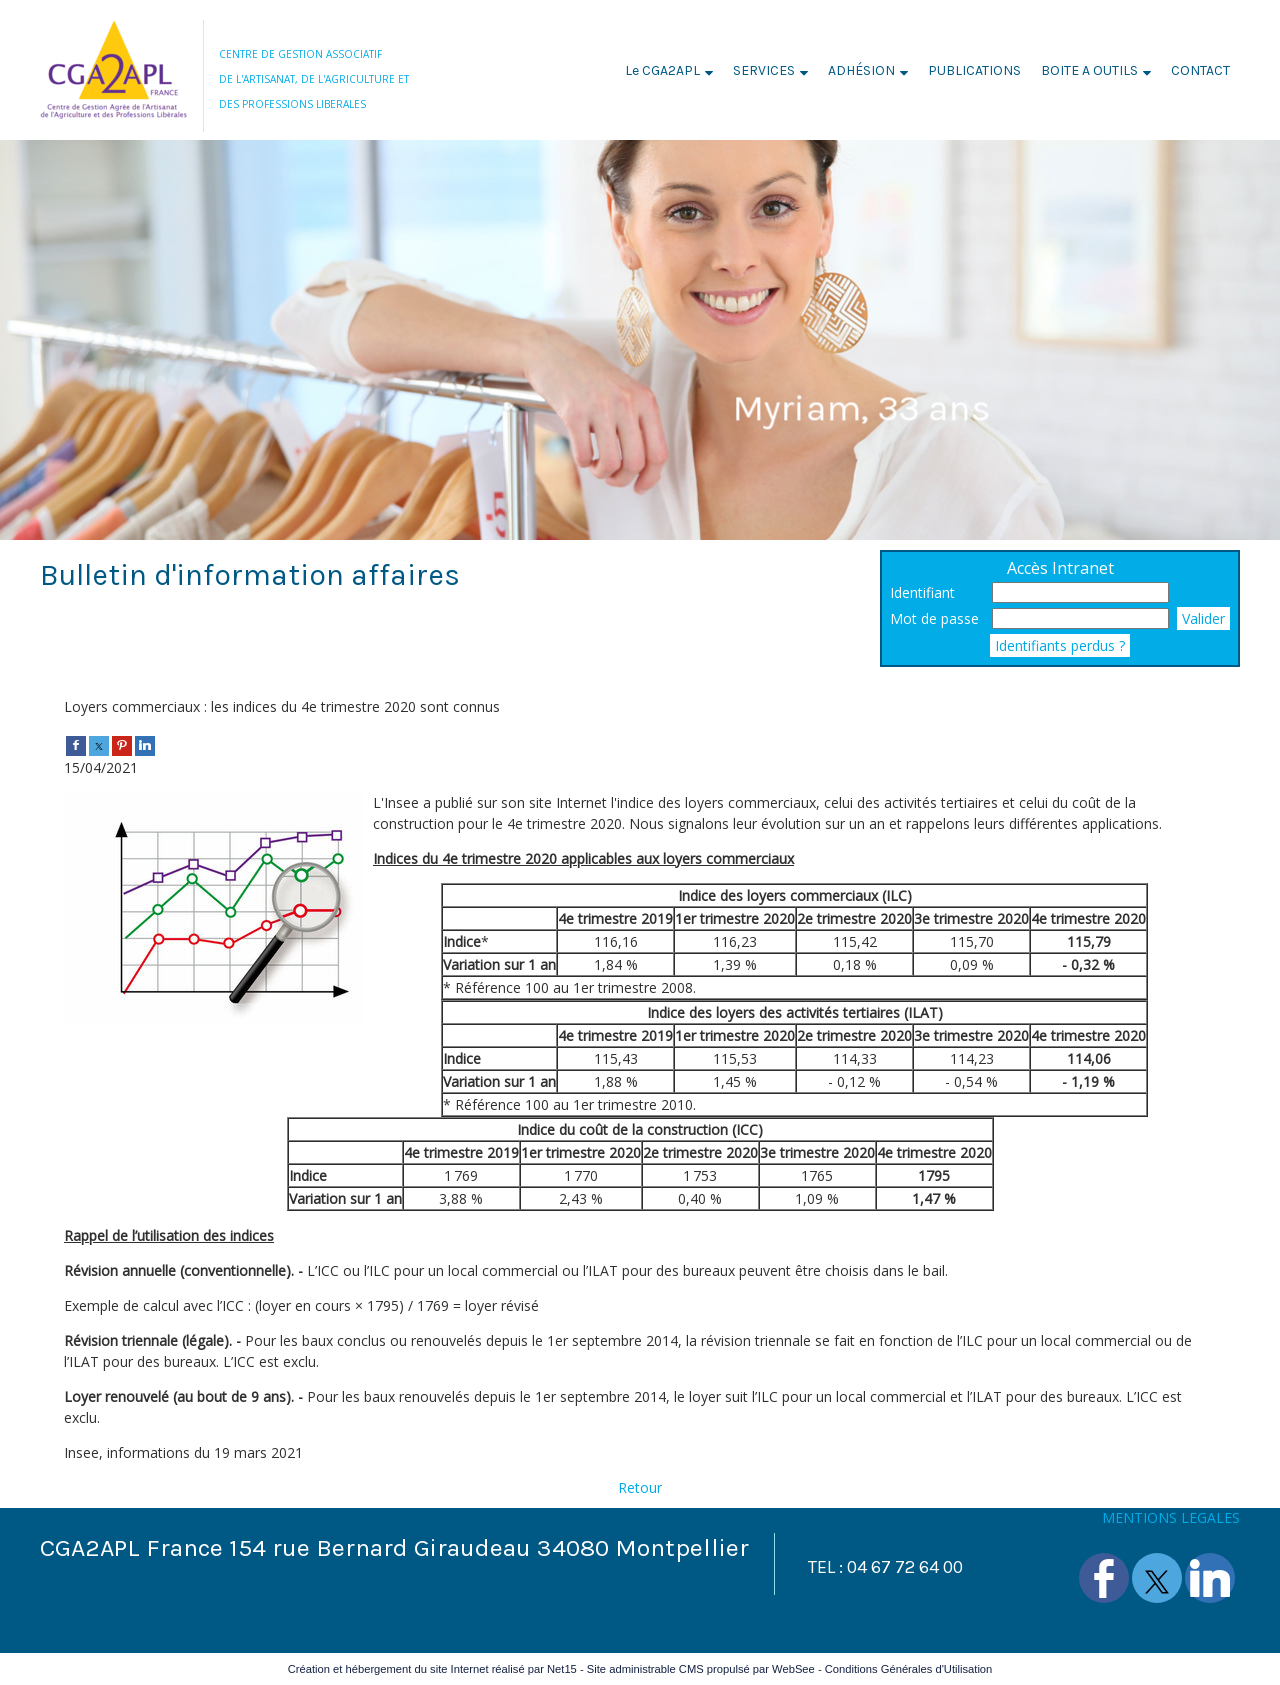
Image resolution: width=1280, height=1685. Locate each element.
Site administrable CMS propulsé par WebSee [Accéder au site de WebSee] (701, 1669)
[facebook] (76, 744)
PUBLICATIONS (974, 70)
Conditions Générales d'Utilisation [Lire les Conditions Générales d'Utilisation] (909, 1669)
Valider (1203, 618)
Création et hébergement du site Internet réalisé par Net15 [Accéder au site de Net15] (432, 1669)
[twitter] (99, 744)
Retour (640, 1487)
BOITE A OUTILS (1089, 70)
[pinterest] (122, 744)
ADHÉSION (861, 70)
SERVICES (764, 70)
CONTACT (1200, 70)
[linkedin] (145, 744)
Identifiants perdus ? (1060, 645)
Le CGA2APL (662, 70)
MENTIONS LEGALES (1171, 1517)
